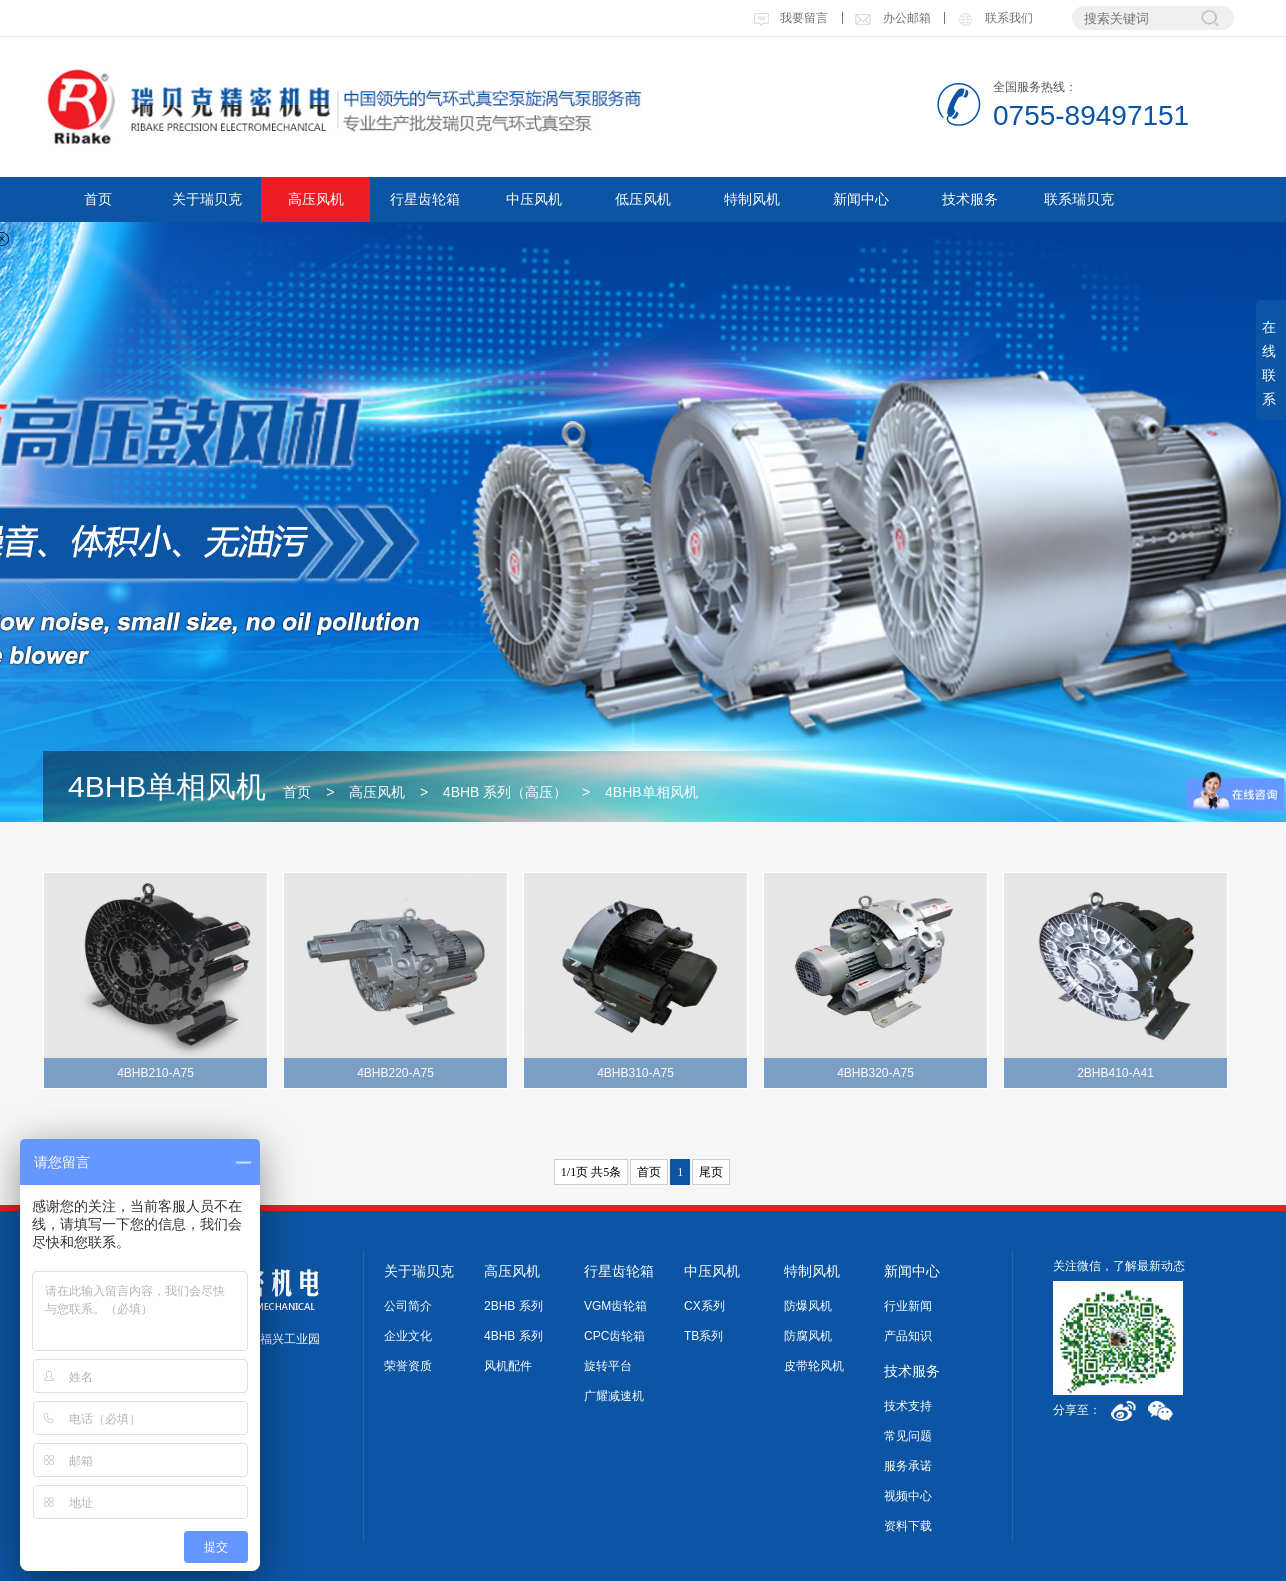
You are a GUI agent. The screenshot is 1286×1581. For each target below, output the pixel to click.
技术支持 (908, 1406)
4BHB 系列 (513, 1336)
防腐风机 (808, 1336)
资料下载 (908, 1526)
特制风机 (752, 199)
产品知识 (908, 1336)
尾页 (711, 1172)
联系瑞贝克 (1079, 199)
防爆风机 (808, 1306)
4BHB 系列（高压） (505, 792)
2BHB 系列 (513, 1306)
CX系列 (704, 1306)
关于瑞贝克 (207, 199)
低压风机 (643, 199)
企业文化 (408, 1336)
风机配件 (508, 1366)
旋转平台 (608, 1366)
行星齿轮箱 (425, 199)
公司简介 (408, 1306)
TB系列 (703, 1336)
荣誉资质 (408, 1366)
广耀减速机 (614, 1396)
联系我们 (994, 18)
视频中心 (908, 1496)
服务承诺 (908, 1466)
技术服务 (970, 199)
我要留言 (790, 18)
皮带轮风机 (814, 1366)
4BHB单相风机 (651, 792)
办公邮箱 (892, 18)
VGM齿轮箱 (615, 1306)
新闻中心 (861, 199)
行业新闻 (908, 1306)
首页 (98, 199)
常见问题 (908, 1436)
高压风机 (316, 199)
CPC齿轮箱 (614, 1336)
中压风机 (534, 199)
